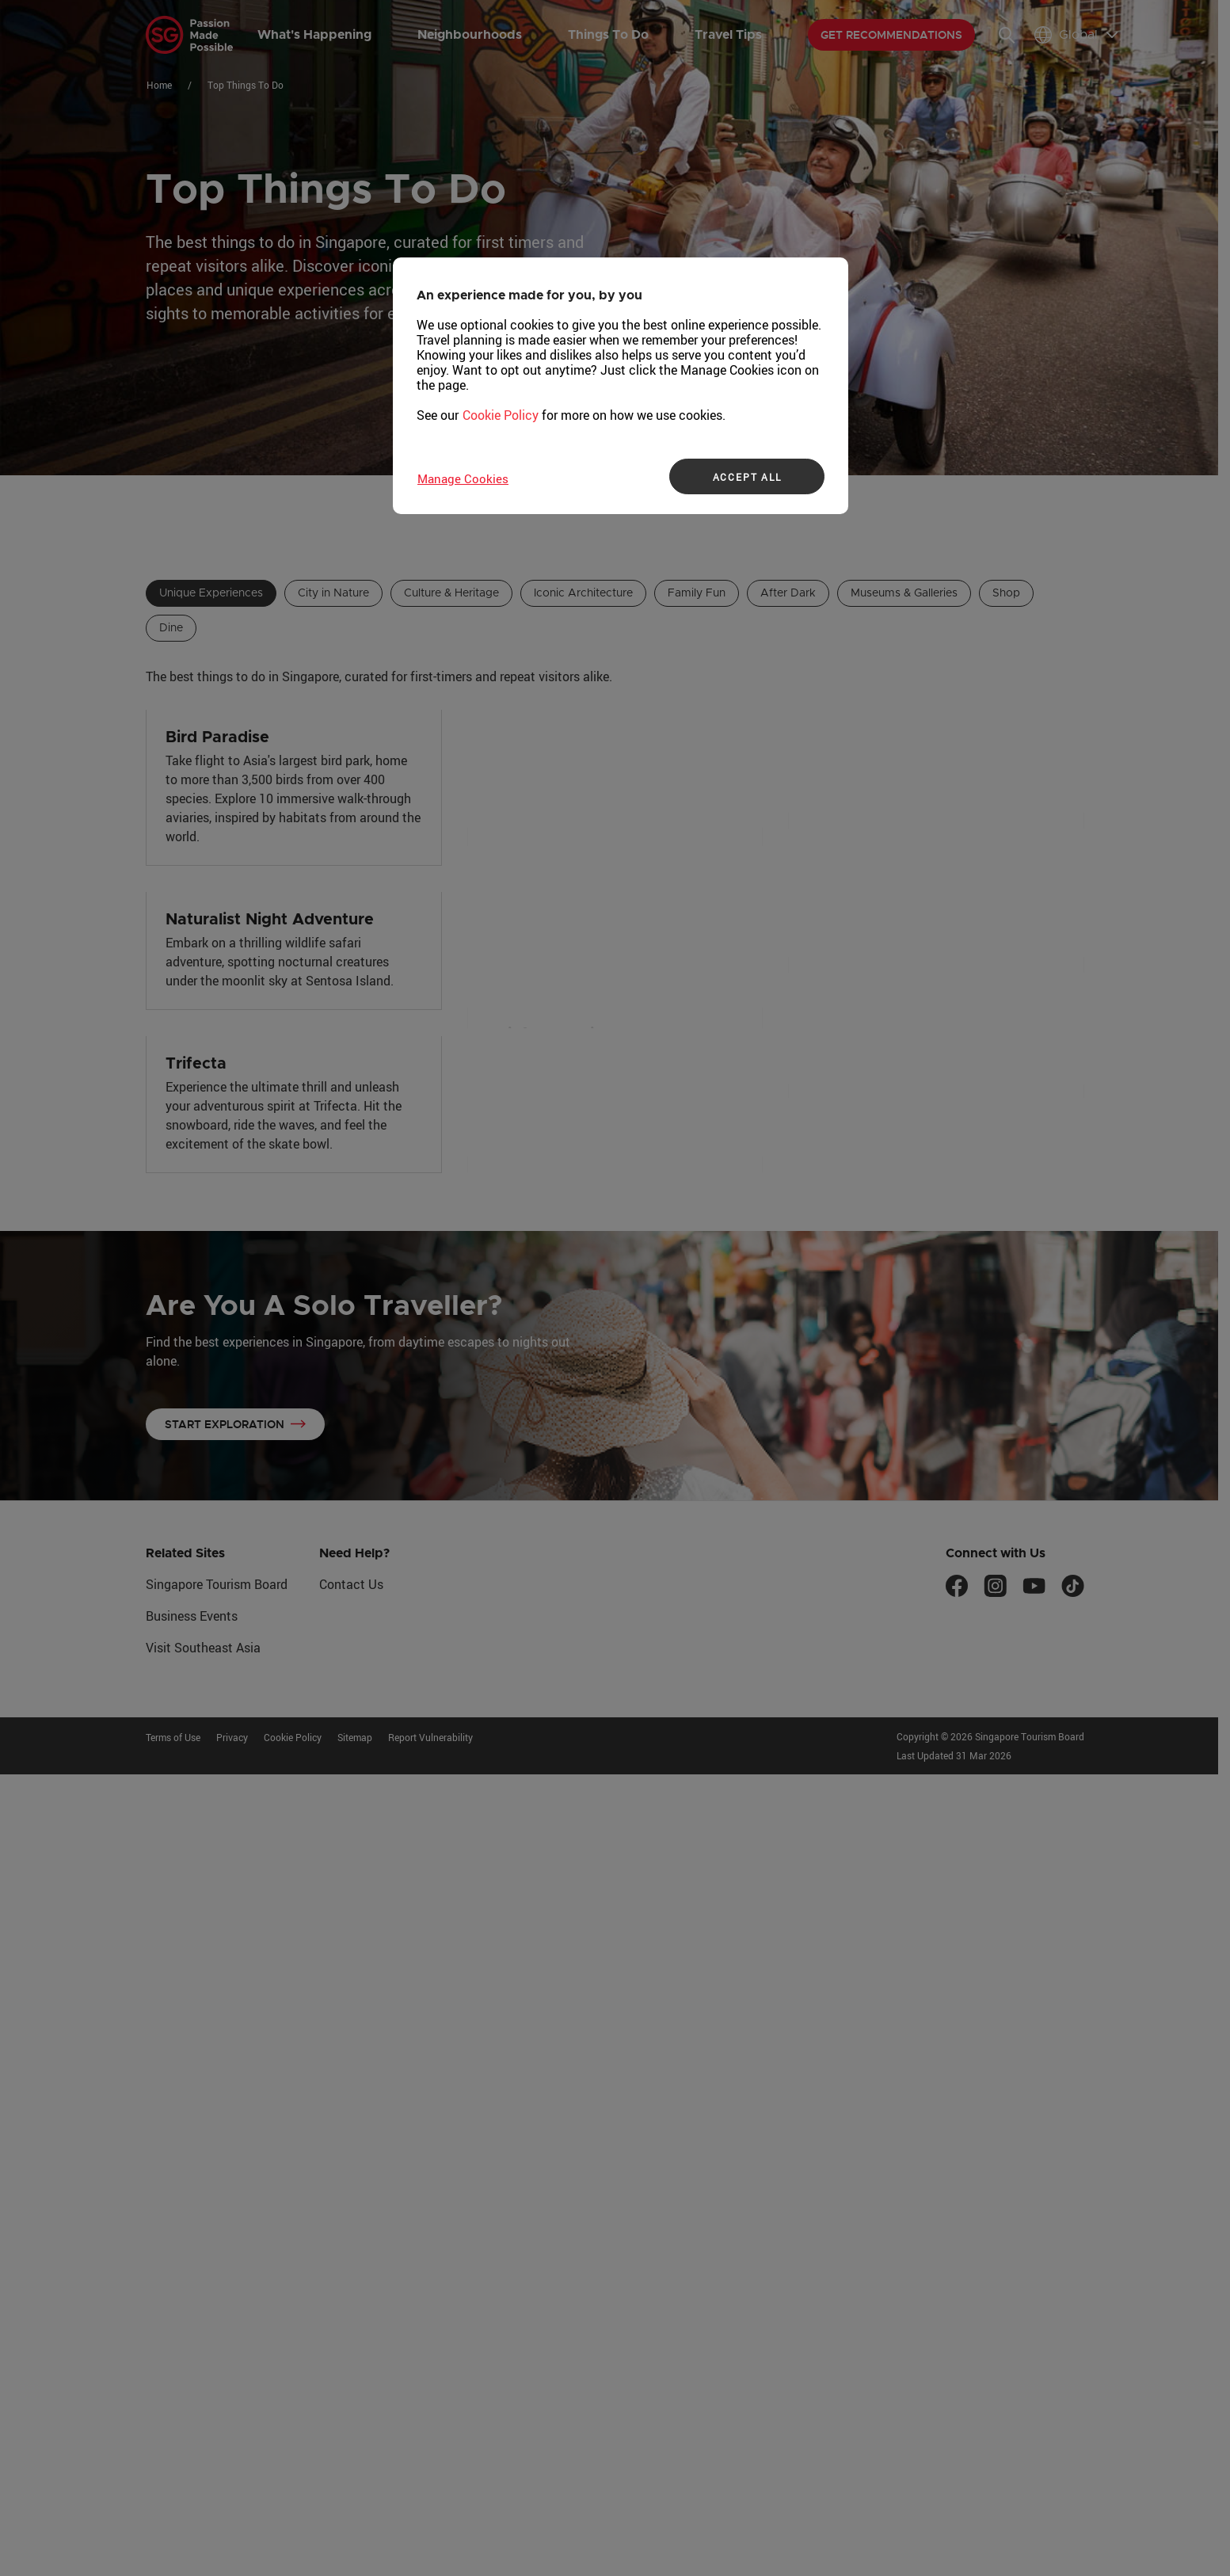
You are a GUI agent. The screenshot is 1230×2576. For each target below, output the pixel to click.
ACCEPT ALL (747, 477)
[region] (620, 385)
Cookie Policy (501, 415)
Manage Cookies (462, 478)
